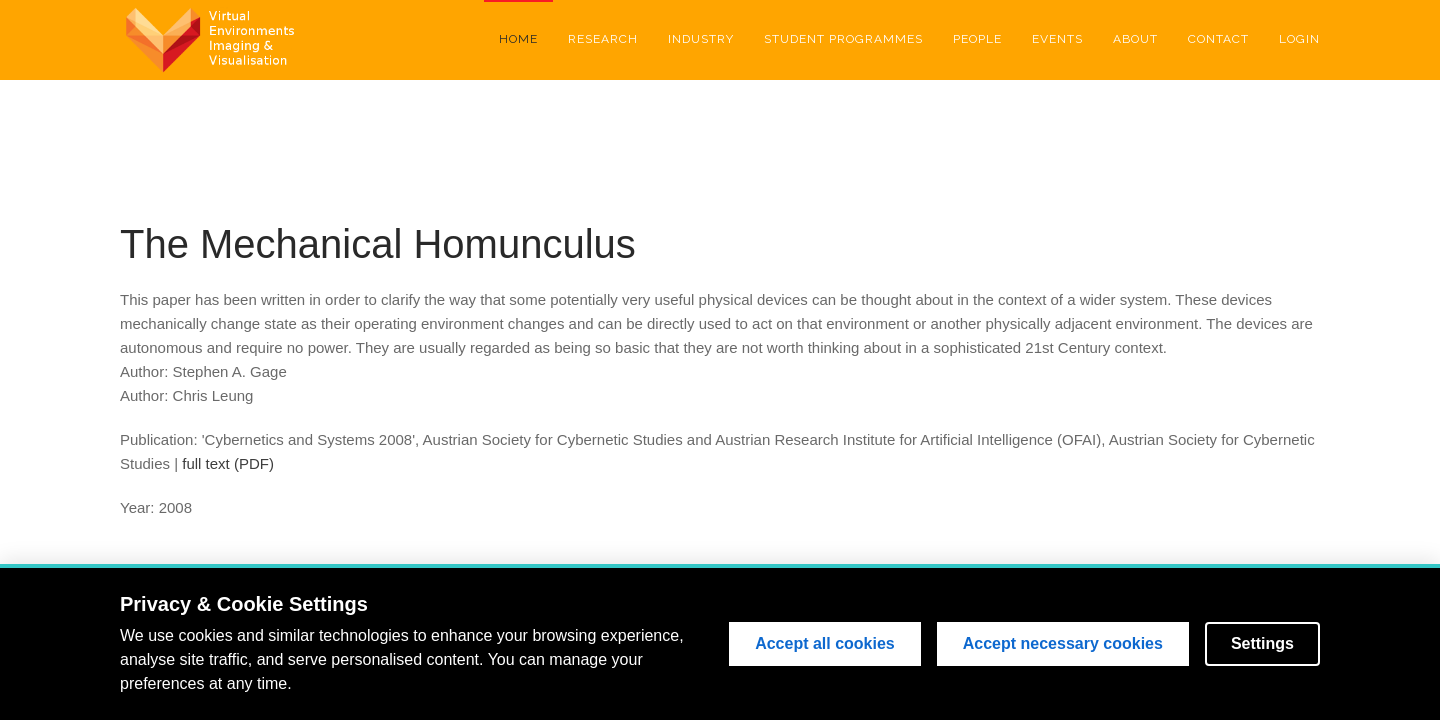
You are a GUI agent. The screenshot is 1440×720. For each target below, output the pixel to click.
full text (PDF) (228, 463)
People (977, 39)
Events (1057, 39)
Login (1299, 39)
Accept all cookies (825, 643)
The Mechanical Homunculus (378, 244)
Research (603, 39)
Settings (1262, 643)
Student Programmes (843, 39)
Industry (701, 39)
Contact (1218, 39)
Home (518, 39)
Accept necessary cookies (1063, 643)
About (1135, 39)
